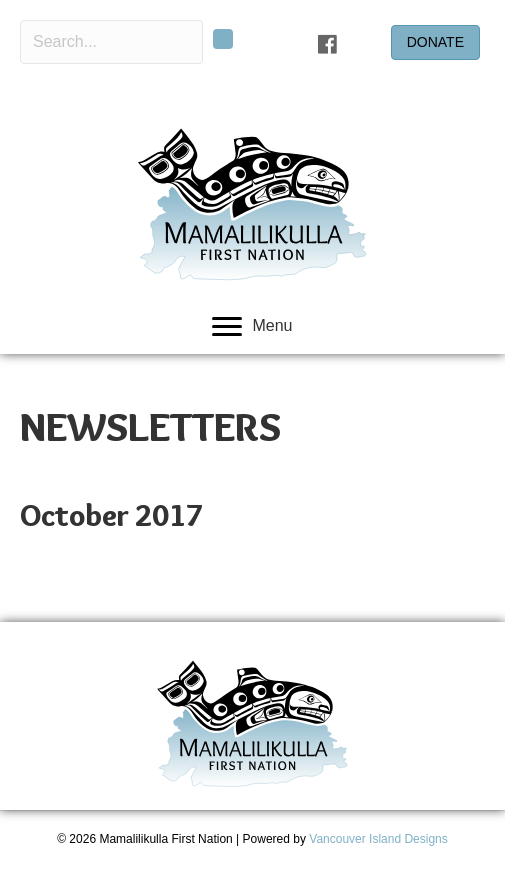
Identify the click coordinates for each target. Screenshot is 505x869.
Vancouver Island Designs (378, 839)
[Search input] (111, 42)
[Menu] (252, 327)
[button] (223, 39)
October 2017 (111, 515)
